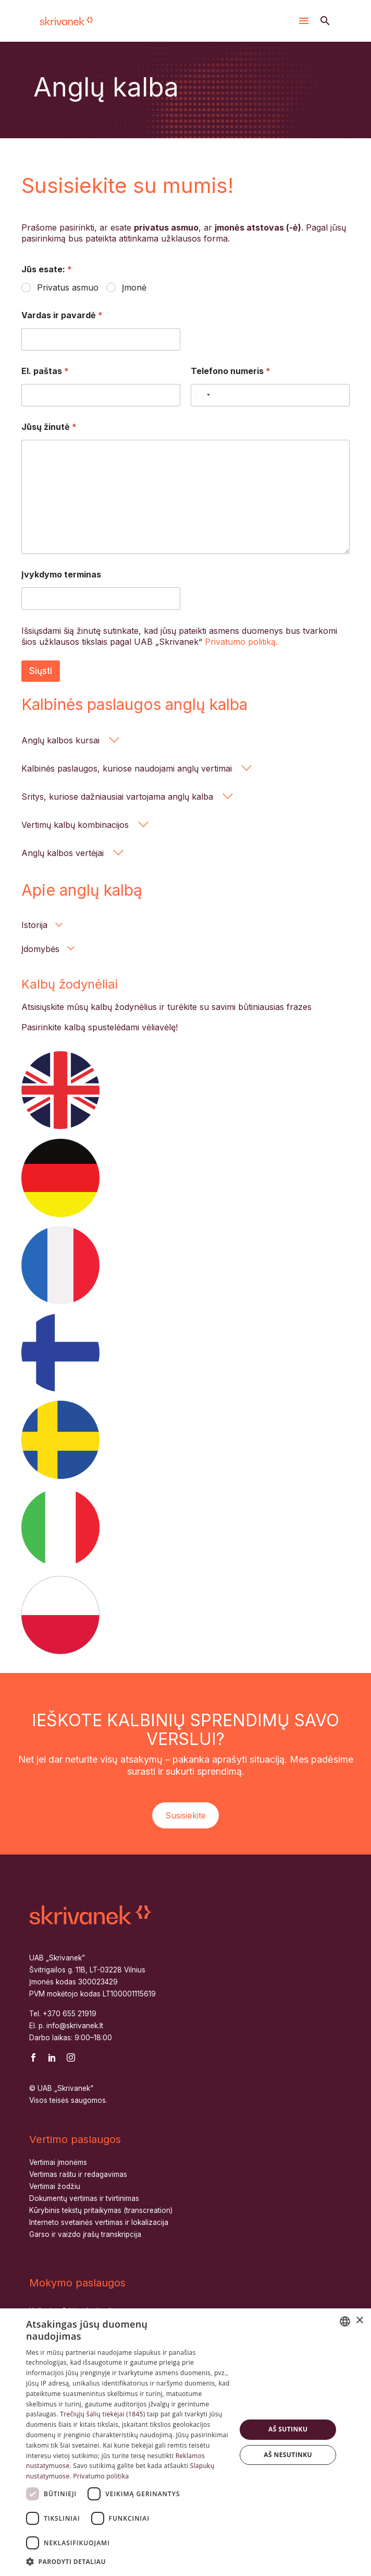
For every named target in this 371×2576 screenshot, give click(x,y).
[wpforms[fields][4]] (100, 395)
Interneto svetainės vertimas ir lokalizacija (98, 2222)
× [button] (359, 2321)
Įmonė (134, 287)
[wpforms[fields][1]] (26, 288)
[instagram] (71, 2057)
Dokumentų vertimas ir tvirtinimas (84, 2198)
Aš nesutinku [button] (288, 2454)
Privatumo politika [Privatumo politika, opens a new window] (101, 2476)
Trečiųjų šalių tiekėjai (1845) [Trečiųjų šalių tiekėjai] (102, 2414)
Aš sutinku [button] (287, 2429)
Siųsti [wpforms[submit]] (40, 671)
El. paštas (45, 371)
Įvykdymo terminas (61, 575)
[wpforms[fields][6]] (185, 497)
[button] (325, 20)
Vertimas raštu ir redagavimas (78, 2174)
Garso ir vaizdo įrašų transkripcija (85, 2234)
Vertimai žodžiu (54, 2186)
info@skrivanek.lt (74, 2025)
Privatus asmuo (67, 287)
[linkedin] (52, 2057)
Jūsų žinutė (49, 427)
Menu (303, 21)
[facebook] (33, 2057)
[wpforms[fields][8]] (100, 598)
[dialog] (185, 2442)
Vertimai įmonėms (58, 2162)
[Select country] (202, 395)
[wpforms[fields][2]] (100, 339)
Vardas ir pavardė (62, 315)
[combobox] (345, 2321)
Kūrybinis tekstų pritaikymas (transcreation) (100, 2210)
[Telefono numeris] (270, 395)
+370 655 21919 (69, 2013)
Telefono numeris (230, 371)
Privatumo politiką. (241, 641)
